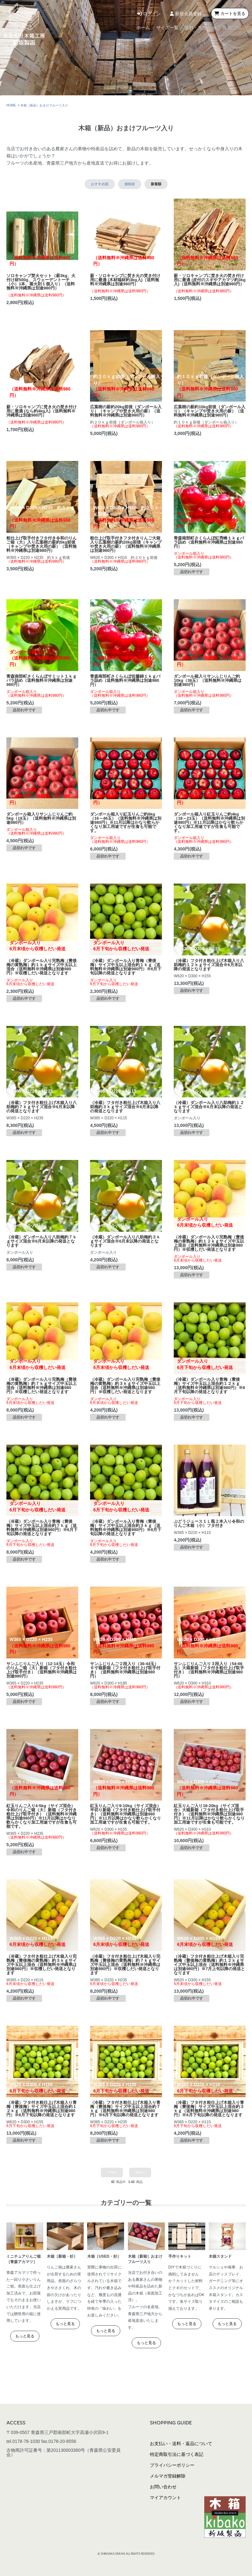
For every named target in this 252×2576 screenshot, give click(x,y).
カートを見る (229, 13)
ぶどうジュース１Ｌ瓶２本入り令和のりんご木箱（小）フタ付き (209, 1523)
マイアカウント (165, 2497)
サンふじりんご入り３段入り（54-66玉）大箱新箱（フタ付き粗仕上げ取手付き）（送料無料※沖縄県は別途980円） (209, 1669)
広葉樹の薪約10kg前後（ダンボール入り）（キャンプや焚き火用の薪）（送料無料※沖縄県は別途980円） (209, 410)
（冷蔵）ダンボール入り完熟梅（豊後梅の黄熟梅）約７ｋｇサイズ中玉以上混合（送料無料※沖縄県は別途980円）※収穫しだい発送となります (41, 1385)
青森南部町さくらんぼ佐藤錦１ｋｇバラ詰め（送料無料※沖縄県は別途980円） (125, 680)
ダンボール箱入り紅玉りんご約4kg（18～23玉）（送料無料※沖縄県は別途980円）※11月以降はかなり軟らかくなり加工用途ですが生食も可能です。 (209, 822)
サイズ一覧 (135, 28)
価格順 (129, 184)
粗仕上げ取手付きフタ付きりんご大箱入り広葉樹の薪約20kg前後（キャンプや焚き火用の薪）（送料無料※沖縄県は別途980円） (126, 544)
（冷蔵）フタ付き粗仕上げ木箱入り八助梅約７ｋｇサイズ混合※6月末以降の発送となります (41, 1106)
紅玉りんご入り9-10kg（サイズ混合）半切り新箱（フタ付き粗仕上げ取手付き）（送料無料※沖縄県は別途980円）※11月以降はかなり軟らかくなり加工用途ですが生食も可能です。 (125, 1814)
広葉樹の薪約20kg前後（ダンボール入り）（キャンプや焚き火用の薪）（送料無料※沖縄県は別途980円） (126, 410)
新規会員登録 (185, 13)
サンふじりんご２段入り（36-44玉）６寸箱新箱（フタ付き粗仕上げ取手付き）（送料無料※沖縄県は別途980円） (125, 1669)
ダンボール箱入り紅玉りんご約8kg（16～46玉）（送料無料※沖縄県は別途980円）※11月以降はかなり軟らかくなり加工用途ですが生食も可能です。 (125, 822)
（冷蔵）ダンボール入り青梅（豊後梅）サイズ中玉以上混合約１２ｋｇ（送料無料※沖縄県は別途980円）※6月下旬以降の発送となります (209, 1385)
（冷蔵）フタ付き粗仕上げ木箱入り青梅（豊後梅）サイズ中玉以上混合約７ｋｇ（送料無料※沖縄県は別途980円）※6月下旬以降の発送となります (125, 2108)
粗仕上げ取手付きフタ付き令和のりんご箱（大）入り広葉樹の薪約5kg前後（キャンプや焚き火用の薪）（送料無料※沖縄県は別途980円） (41, 544)
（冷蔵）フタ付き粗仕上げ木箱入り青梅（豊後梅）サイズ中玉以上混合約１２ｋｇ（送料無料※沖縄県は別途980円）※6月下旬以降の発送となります (41, 2108)
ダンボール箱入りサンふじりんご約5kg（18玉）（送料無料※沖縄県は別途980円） (41, 818)
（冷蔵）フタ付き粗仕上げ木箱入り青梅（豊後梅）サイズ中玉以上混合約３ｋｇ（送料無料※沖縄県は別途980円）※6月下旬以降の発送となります (209, 2108)
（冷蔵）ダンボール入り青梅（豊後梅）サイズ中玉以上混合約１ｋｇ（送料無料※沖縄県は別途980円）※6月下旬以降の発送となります (125, 966)
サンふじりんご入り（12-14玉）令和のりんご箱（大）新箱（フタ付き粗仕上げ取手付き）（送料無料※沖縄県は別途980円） (41, 1669)
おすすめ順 (99, 184)
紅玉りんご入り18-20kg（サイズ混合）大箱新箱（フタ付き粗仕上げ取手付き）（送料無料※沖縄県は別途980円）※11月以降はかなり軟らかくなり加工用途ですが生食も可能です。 (209, 1814)
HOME (11, 105)
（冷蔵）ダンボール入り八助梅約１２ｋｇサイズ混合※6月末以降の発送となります (209, 1106)
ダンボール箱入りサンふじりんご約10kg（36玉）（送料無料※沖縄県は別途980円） (208, 680)
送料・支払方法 (183, 28)
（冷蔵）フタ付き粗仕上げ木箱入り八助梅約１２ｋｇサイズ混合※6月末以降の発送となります (209, 964)
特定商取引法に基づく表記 (176, 2454)
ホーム (95, 28)
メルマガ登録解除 (168, 2475)
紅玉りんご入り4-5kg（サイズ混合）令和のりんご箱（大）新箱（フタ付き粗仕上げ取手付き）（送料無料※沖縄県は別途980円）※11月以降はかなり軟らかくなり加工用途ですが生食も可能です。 (41, 1816)
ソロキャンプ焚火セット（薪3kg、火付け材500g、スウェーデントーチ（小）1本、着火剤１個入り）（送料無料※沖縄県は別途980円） (40, 281)
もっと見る (24, 2336)
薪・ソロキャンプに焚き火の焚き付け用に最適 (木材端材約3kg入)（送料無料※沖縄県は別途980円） (125, 279)
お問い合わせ (163, 2486)
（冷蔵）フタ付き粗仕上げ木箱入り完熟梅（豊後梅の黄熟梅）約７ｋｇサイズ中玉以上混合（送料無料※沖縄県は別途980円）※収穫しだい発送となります (125, 1964)
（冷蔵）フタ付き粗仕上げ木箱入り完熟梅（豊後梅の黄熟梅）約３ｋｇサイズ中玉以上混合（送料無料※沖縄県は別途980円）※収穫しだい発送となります (41, 1964)
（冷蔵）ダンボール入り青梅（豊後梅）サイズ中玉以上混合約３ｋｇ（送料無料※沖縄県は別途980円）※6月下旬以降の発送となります (125, 1527)
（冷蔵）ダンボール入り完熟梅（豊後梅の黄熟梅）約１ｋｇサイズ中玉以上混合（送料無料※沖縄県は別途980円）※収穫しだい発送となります (41, 966)
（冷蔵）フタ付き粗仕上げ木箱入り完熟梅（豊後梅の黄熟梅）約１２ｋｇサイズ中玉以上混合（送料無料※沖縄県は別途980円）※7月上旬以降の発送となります (209, 1964)
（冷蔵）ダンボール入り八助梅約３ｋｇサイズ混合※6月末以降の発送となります (125, 1241)
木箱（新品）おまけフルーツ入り (44, 105)
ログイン (147, 13)
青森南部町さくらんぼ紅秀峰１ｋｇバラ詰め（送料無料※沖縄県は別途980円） (209, 542)
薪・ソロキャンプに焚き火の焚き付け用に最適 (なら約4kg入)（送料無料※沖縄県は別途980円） (41, 410)
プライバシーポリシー (172, 2465)
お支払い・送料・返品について (181, 2443)
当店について (234, 28)
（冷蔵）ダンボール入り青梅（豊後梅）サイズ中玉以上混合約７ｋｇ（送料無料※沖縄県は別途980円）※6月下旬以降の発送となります (42, 1527)
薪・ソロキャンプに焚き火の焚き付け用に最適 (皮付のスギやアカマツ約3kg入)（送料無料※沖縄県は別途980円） (209, 279)
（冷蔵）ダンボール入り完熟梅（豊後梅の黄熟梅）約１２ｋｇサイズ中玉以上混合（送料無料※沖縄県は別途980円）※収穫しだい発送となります (209, 1243)
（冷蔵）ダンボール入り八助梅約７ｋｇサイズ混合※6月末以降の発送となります (41, 1241)
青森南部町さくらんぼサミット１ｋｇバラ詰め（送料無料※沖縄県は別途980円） (41, 680)
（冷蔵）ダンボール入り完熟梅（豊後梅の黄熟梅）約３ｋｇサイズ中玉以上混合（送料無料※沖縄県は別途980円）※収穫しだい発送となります (125, 1385)
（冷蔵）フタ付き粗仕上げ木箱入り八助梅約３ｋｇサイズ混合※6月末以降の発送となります (125, 1106)
